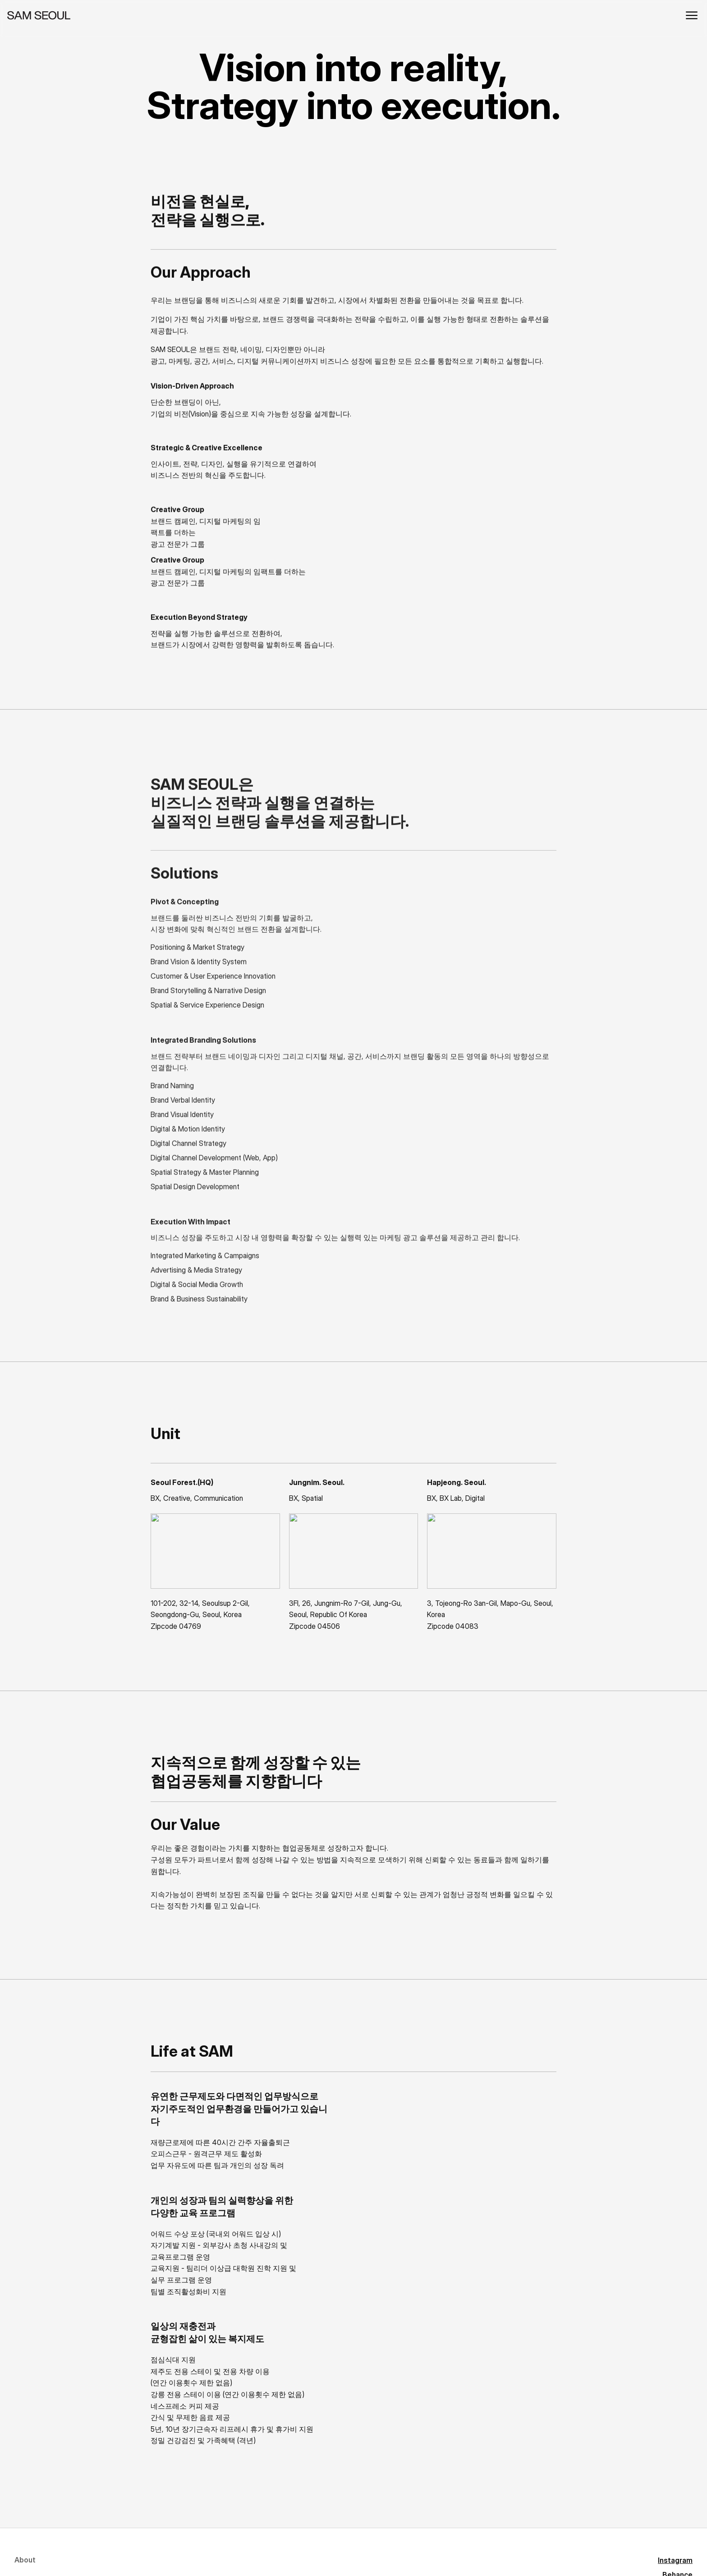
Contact (28, 2559)
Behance (194, 2496)
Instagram (196, 2475)
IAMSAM (193, 2559)
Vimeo (190, 2517)
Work (23, 2503)
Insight (26, 2531)
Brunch (190, 2538)
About (25, 2475)
